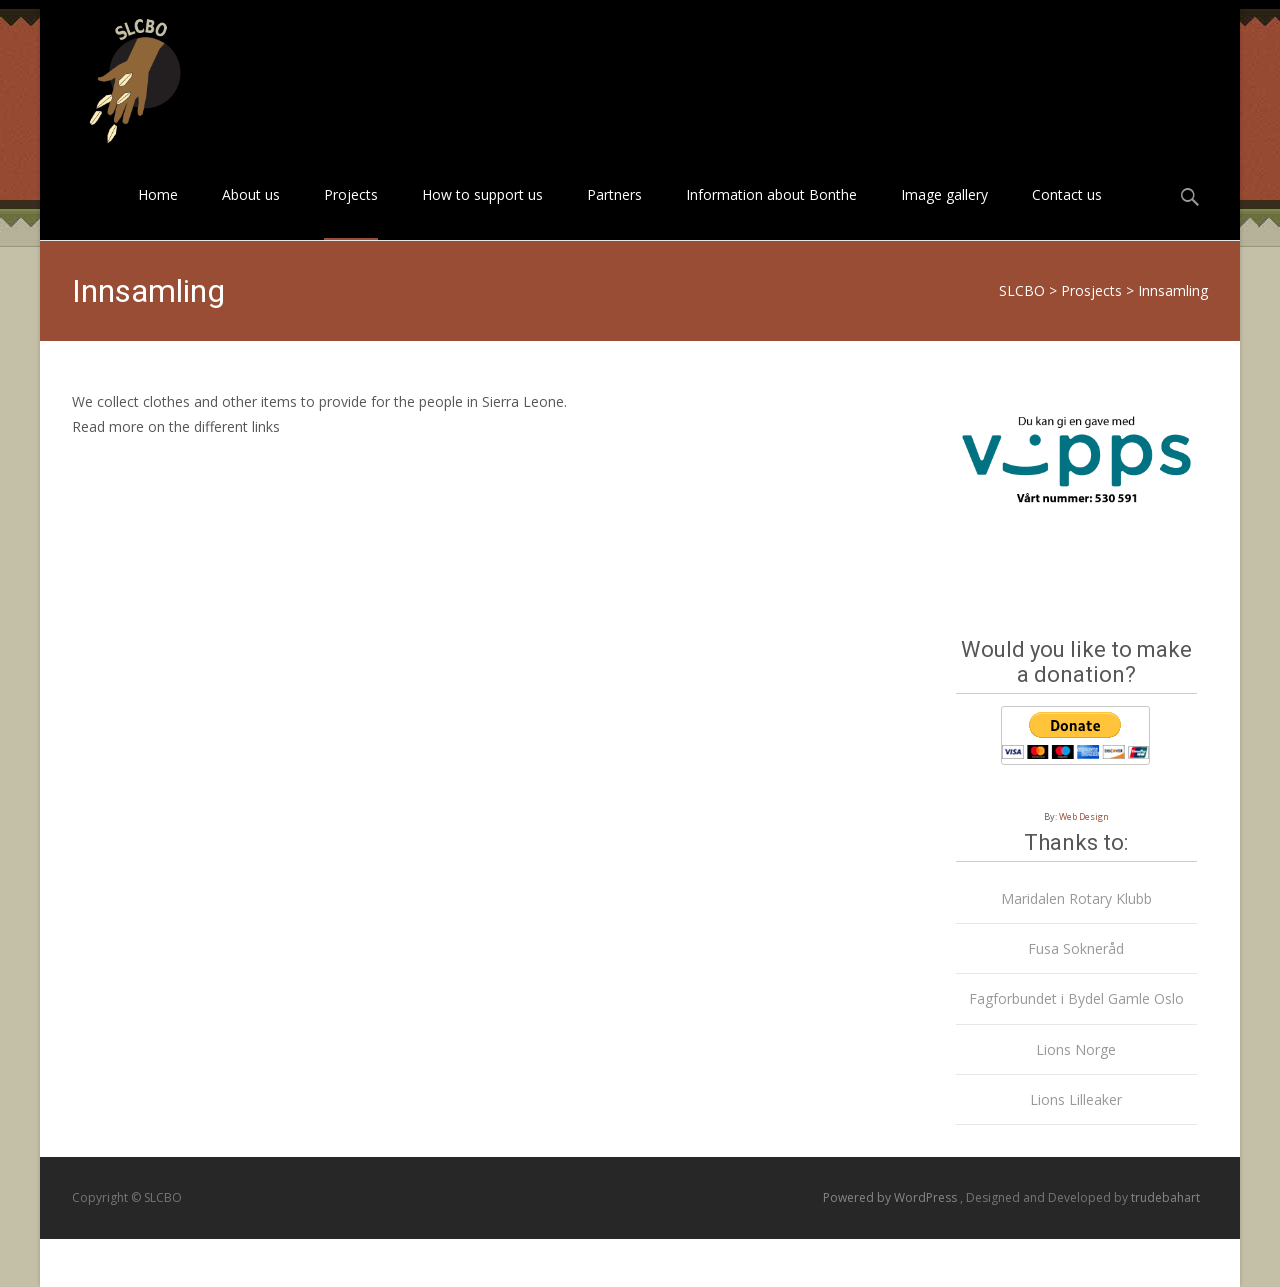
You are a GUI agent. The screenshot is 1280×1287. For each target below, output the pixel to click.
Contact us (1067, 212)
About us (251, 212)
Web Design (1084, 816)
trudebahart (1165, 1197)
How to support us (482, 212)
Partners (614, 212)
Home (158, 212)
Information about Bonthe (771, 212)
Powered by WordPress (891, 1197)
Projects (351, 212)
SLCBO (1022, 290)
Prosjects (1091, 290)
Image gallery (944, 212)
